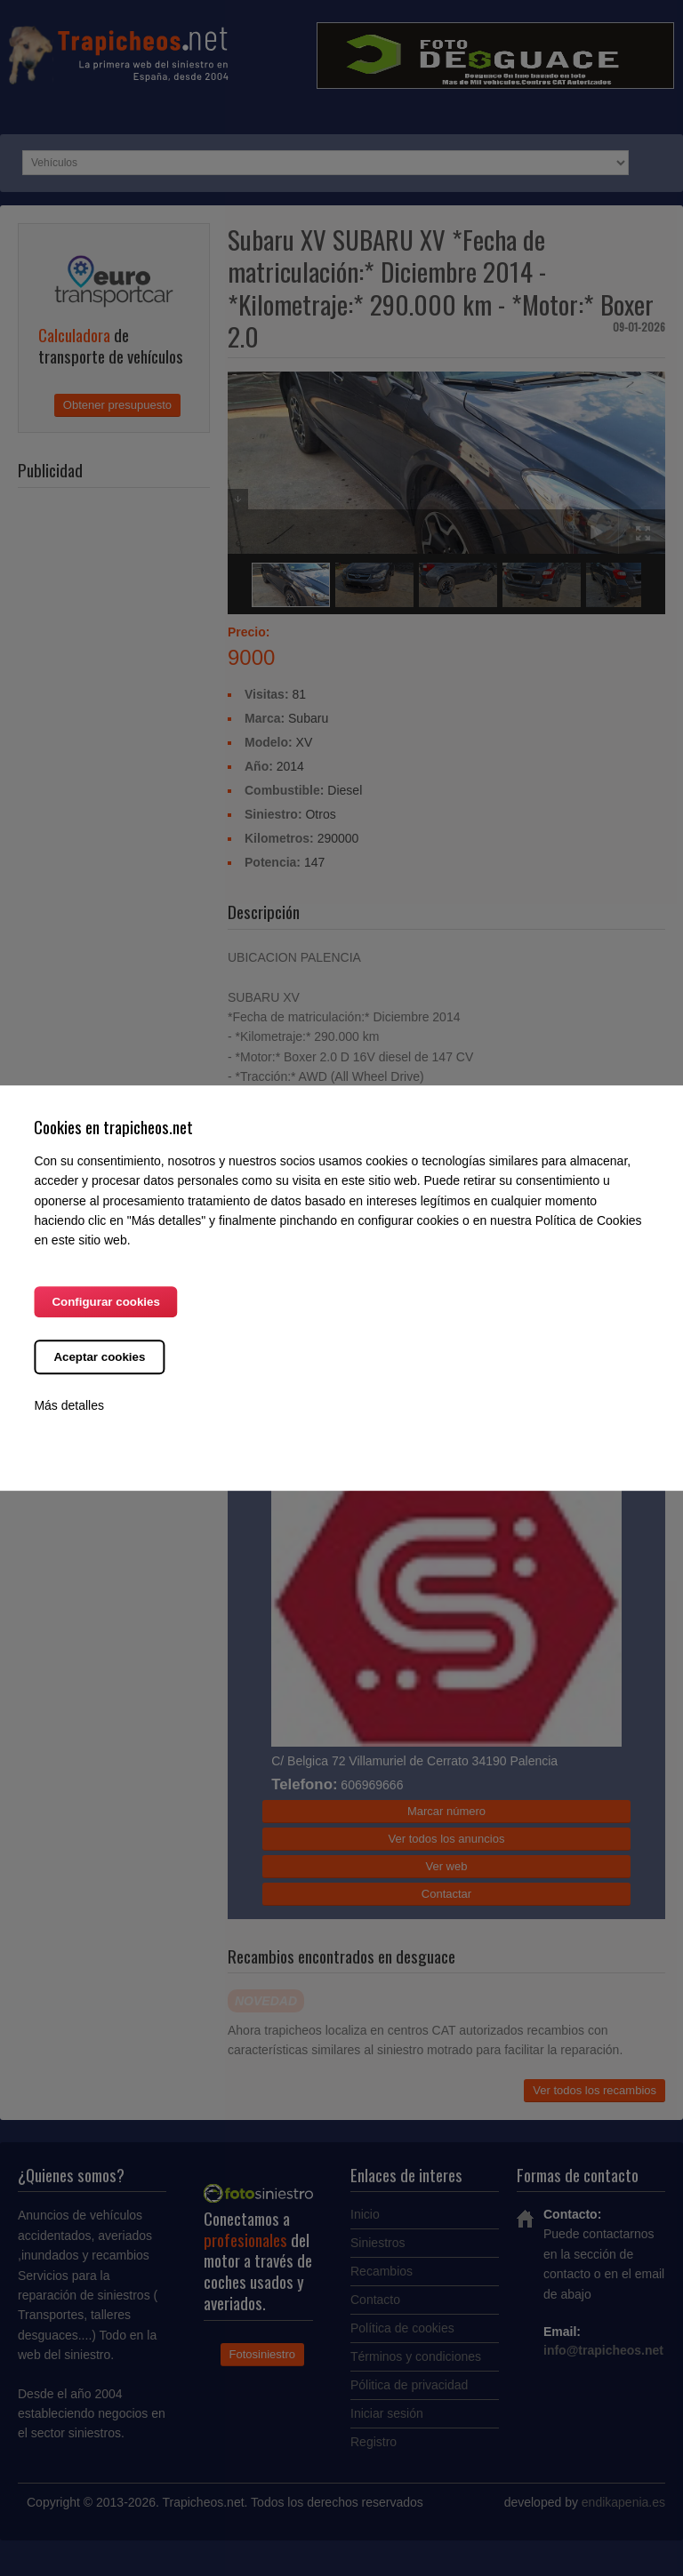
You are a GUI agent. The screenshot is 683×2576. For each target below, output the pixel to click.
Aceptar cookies (99, 1357)
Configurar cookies (105, 1301)
